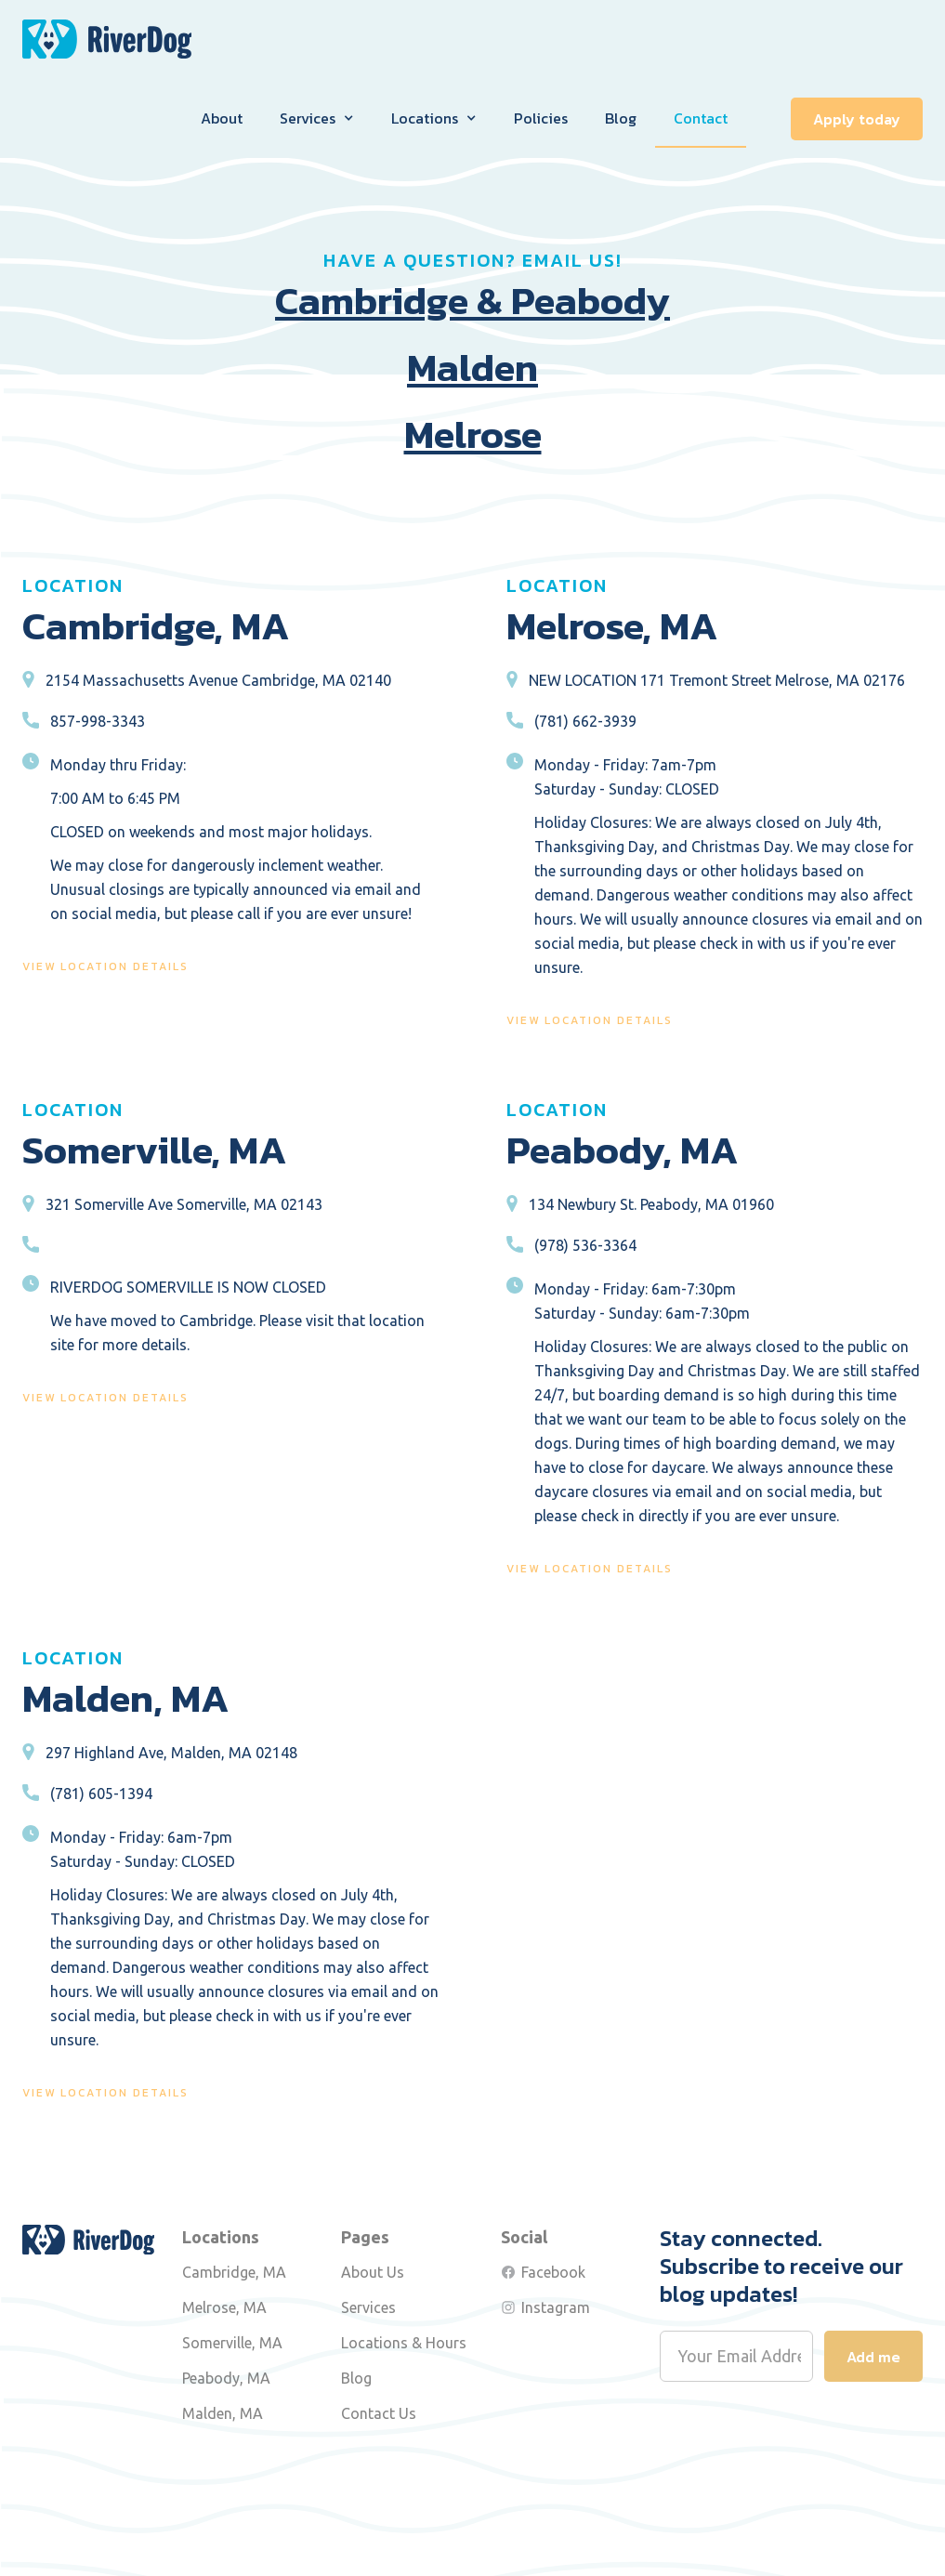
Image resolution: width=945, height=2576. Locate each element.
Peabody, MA (226, 2378)
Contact (701, 118)
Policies (541, 118)
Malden (472, 368)
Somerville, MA (232, 2342)
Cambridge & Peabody (472, 300)
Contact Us (378, 2413)
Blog (621, 118)
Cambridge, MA (234, 2272)
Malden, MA (222, 2413)
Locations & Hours (403, 2342)
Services (368, 2307)
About (222, 118)
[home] (106, 39)
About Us (372, 2272)
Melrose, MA (224, 2307)
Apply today (856, 119)
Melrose (473, 435)
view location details (105, 966)
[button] (317, 118)
